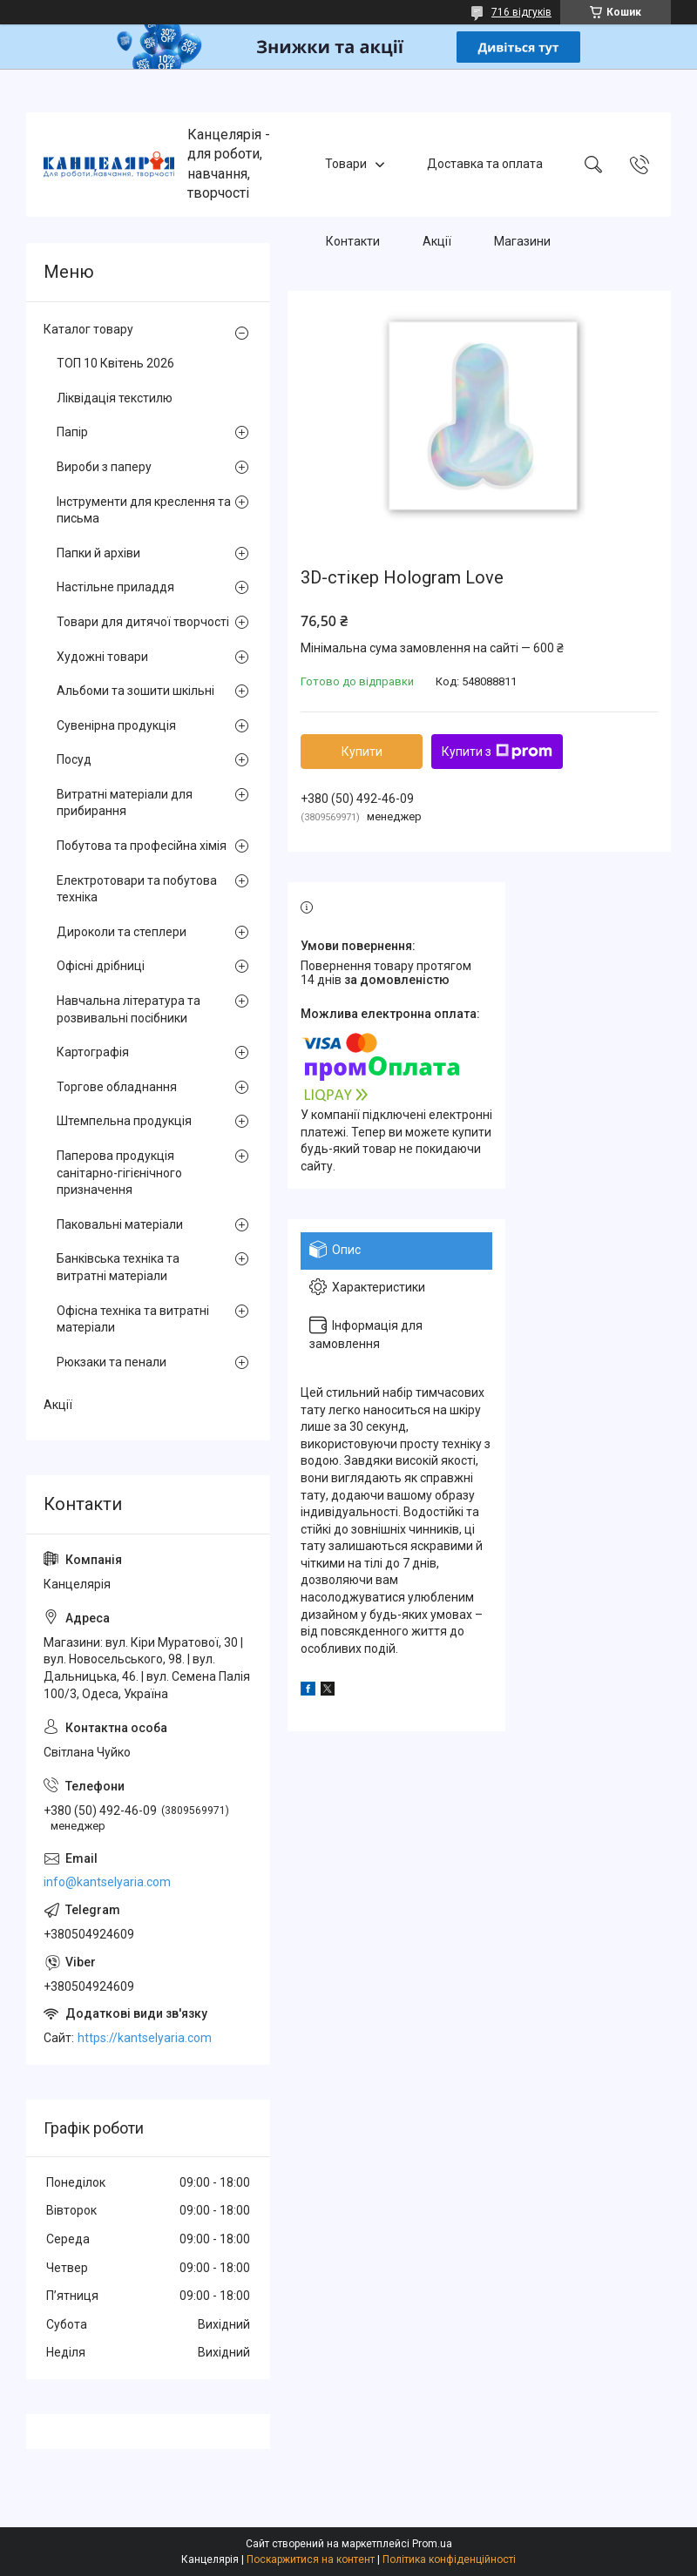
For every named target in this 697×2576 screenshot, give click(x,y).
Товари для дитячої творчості (143, 622)
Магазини (522, 242)
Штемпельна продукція (124, 1121)
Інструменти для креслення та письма (144, 510)
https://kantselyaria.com (145, 2038)
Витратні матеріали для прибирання (125, 803)
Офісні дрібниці (101, 966)
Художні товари (102, 657)
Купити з (497, 751)
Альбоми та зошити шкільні (135, 691)
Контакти (353, 242)
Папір (72, 432)
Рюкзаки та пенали (111, 1362)
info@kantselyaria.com (107, 1882)
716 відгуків (521, 12)
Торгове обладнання (117, 1087)
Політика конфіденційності (449, 2559)
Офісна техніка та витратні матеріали (133, 1319)
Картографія (93, 1052)
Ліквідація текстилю (115, 398)
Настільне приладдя (115, 587)
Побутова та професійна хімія (142, 846)
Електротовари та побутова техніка (137, 889)
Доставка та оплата (485, 164)
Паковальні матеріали (120, 1224)
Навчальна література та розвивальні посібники (128, 1009)
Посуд (74, 759)
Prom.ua (432, 2544)
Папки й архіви (98, 553)
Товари (346, 164)
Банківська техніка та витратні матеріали (118, 1267)
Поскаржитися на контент (311, 2559)
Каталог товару (88, 329)
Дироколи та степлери (121, 932)
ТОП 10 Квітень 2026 (115, 363)
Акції (437, 242)
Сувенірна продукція (116, 725)
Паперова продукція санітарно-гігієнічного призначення (119, 1173)
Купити (362, 752)
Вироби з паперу (104, 467)
